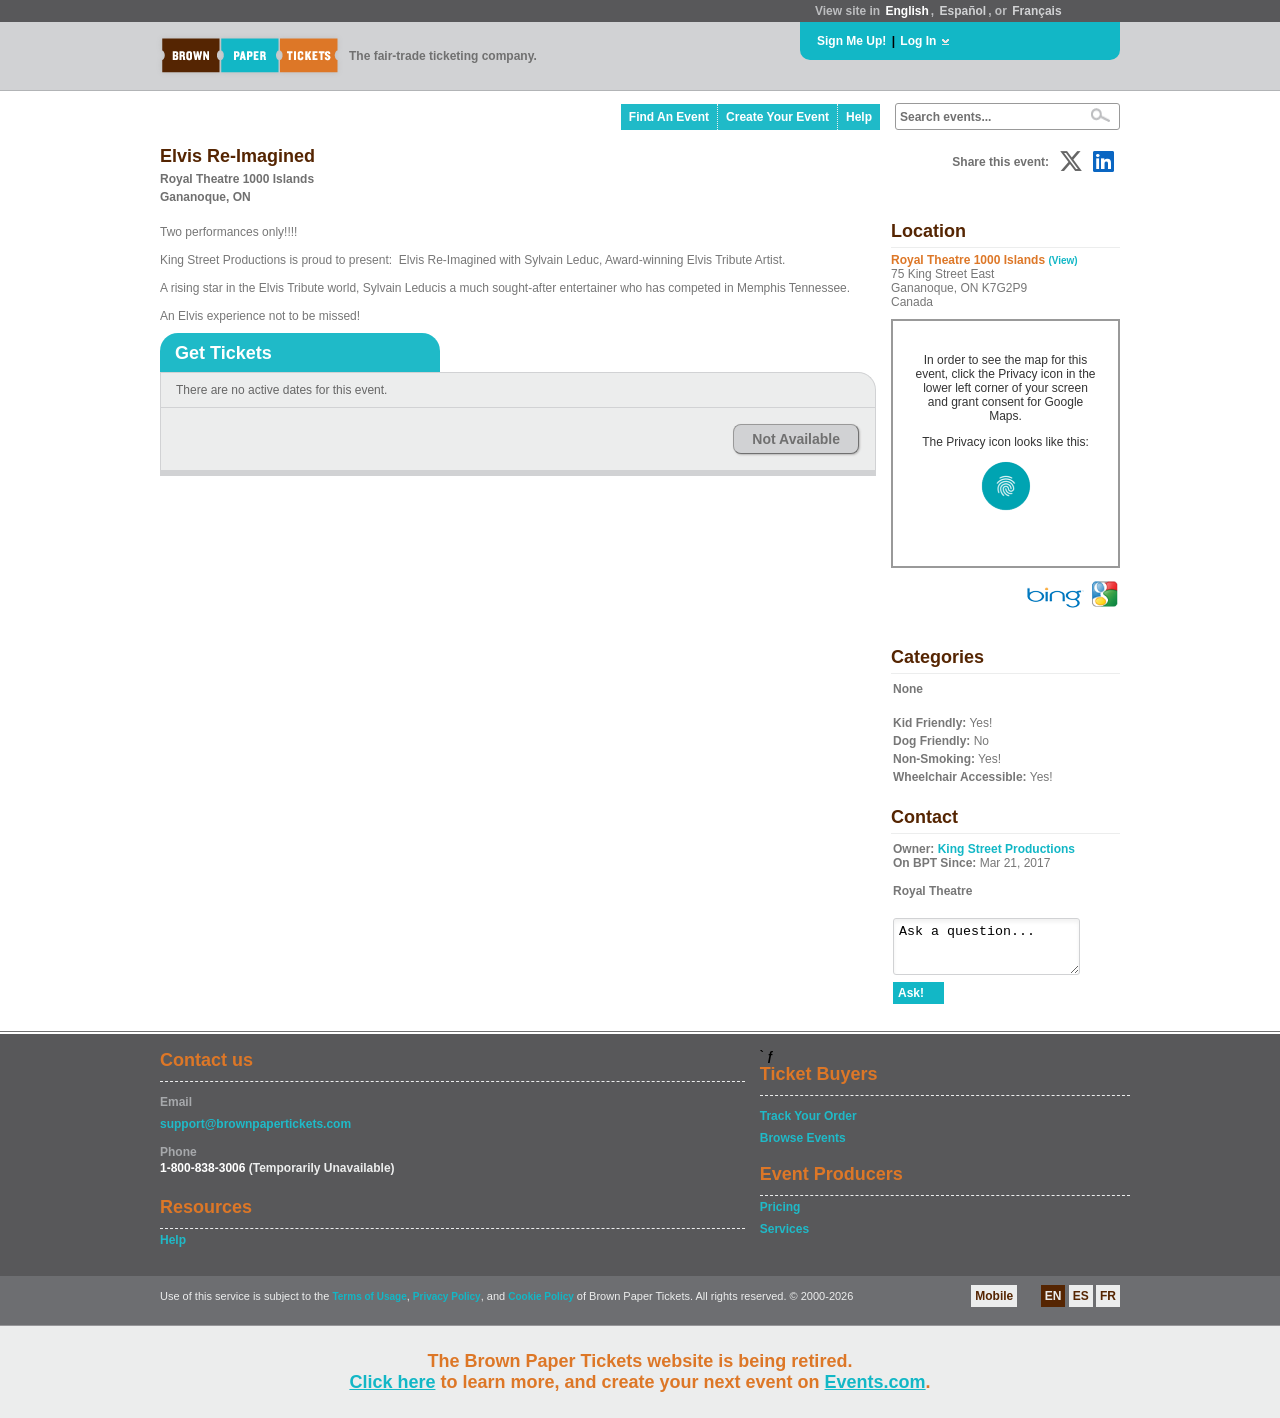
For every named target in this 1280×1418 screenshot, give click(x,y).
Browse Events (803, 1147)
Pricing (780, 1216)
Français (1036, 11)
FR (1108, 1305)
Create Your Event (777, 117)
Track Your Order (808, 1125)
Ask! (911, 1002)
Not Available (796, 439)
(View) (1062, 260)
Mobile (994, 1305)
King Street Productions (1006, 849)
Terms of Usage (369, 1305)
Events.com (875, 1382)
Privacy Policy (447, 1305)
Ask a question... (996, 951)
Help (859, 117)
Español (963, 11)
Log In (918, 41)
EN (1053, 1305)
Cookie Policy (541, 1305)
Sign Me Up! (851, 41)
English (906, 11)
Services (784, 1238)
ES (1081, 1305)
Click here (392, 1382)
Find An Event (669, 117)
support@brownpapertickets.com (255, 1133)
